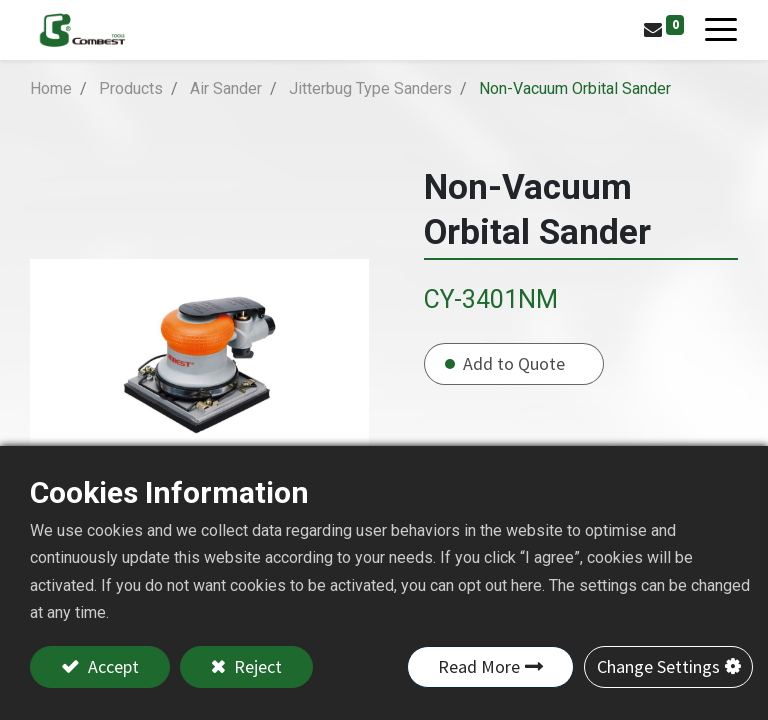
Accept (111, 666)
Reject (256, 666)
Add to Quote (514, 363)
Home (51, 88)
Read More (479, 666)
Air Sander (226, 88)
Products (131, 88)
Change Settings (658, 666)
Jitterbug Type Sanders (370, 88)
